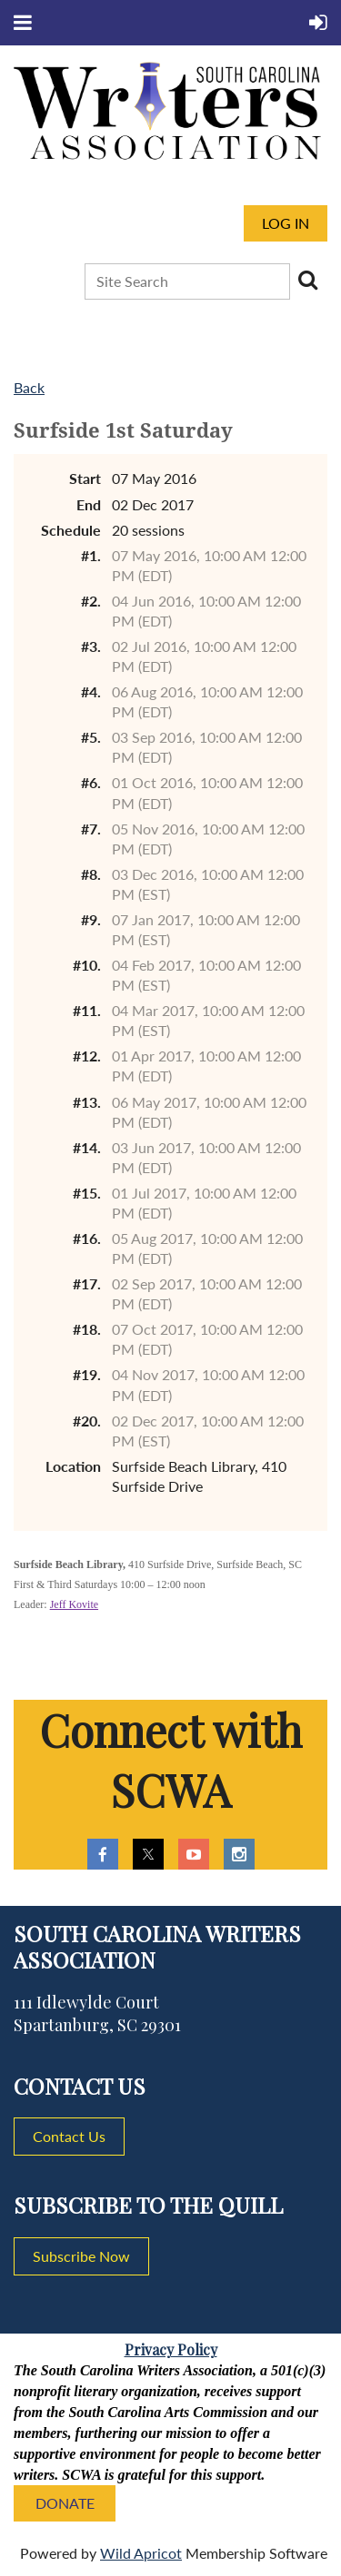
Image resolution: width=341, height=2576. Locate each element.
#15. (87, 1192)
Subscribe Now (81, 2256)
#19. (87, 1374)
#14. (87, 1147)
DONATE (65, 2503)
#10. (87, 964)
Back (29, 387)
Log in (285, 223)
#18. (87, 1328)
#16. (87, 1238)
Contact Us (69, 2136)
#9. (91, 919)
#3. (91, 646)
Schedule (71, 529)
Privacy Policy (171, 2349)
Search (307, 279)
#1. (91, 555)
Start (85, 478)
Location (73, 1466)
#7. (91, 828)
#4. (91, 691)
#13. (87, 1101)
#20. (87, 1420)
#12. (87, 1055)
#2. (91, 600)
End (88, 504)
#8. (91, 874)
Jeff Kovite (74, 1604)
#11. (87, 1010)
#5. (91, 736)
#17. (87, 1283)
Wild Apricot (141, 2552)
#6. (91, 782)
